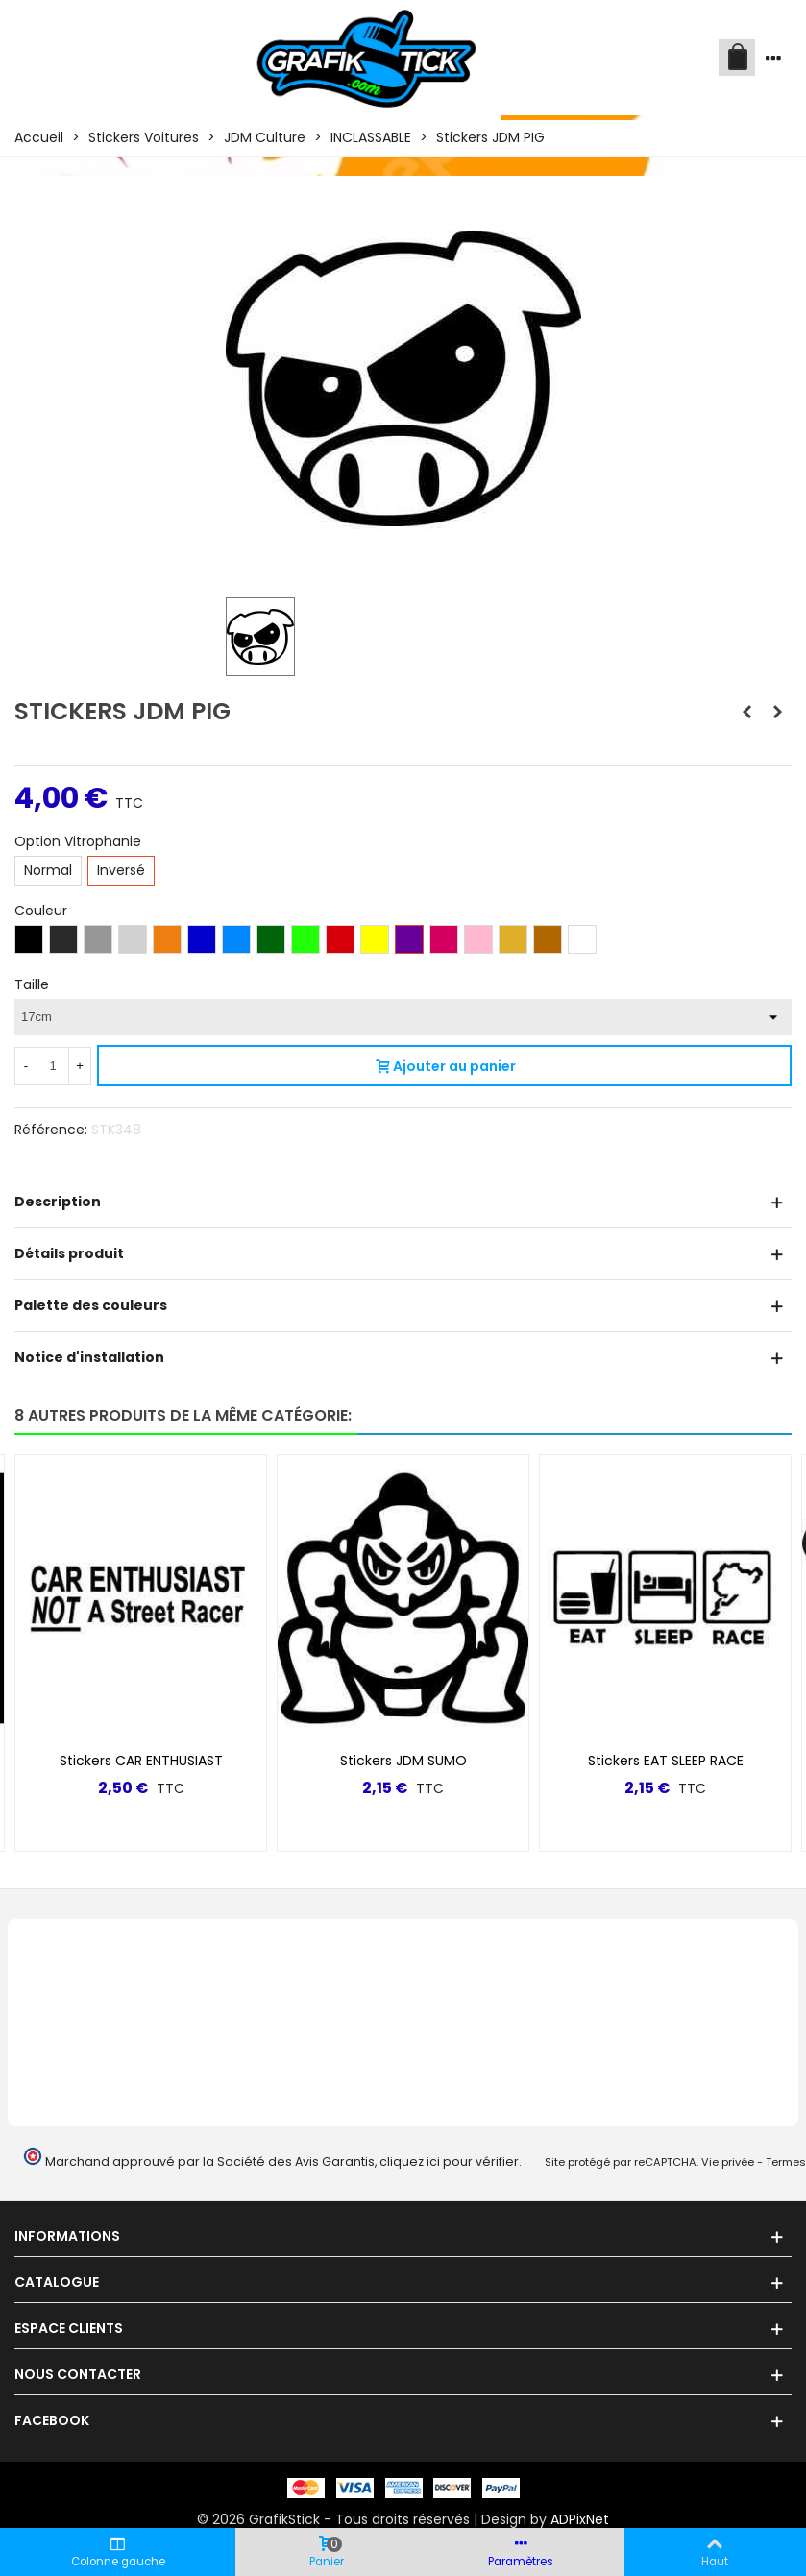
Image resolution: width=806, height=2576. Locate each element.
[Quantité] (53, 1066)
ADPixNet (579, 2519)
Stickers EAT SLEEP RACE (666, 1760)
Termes (786, 2162)
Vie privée (727, 2162)
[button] (744, 1415)
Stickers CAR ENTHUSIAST (141, 1760)
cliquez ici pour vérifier (449, 2161)
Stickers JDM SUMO (403, 1760)
